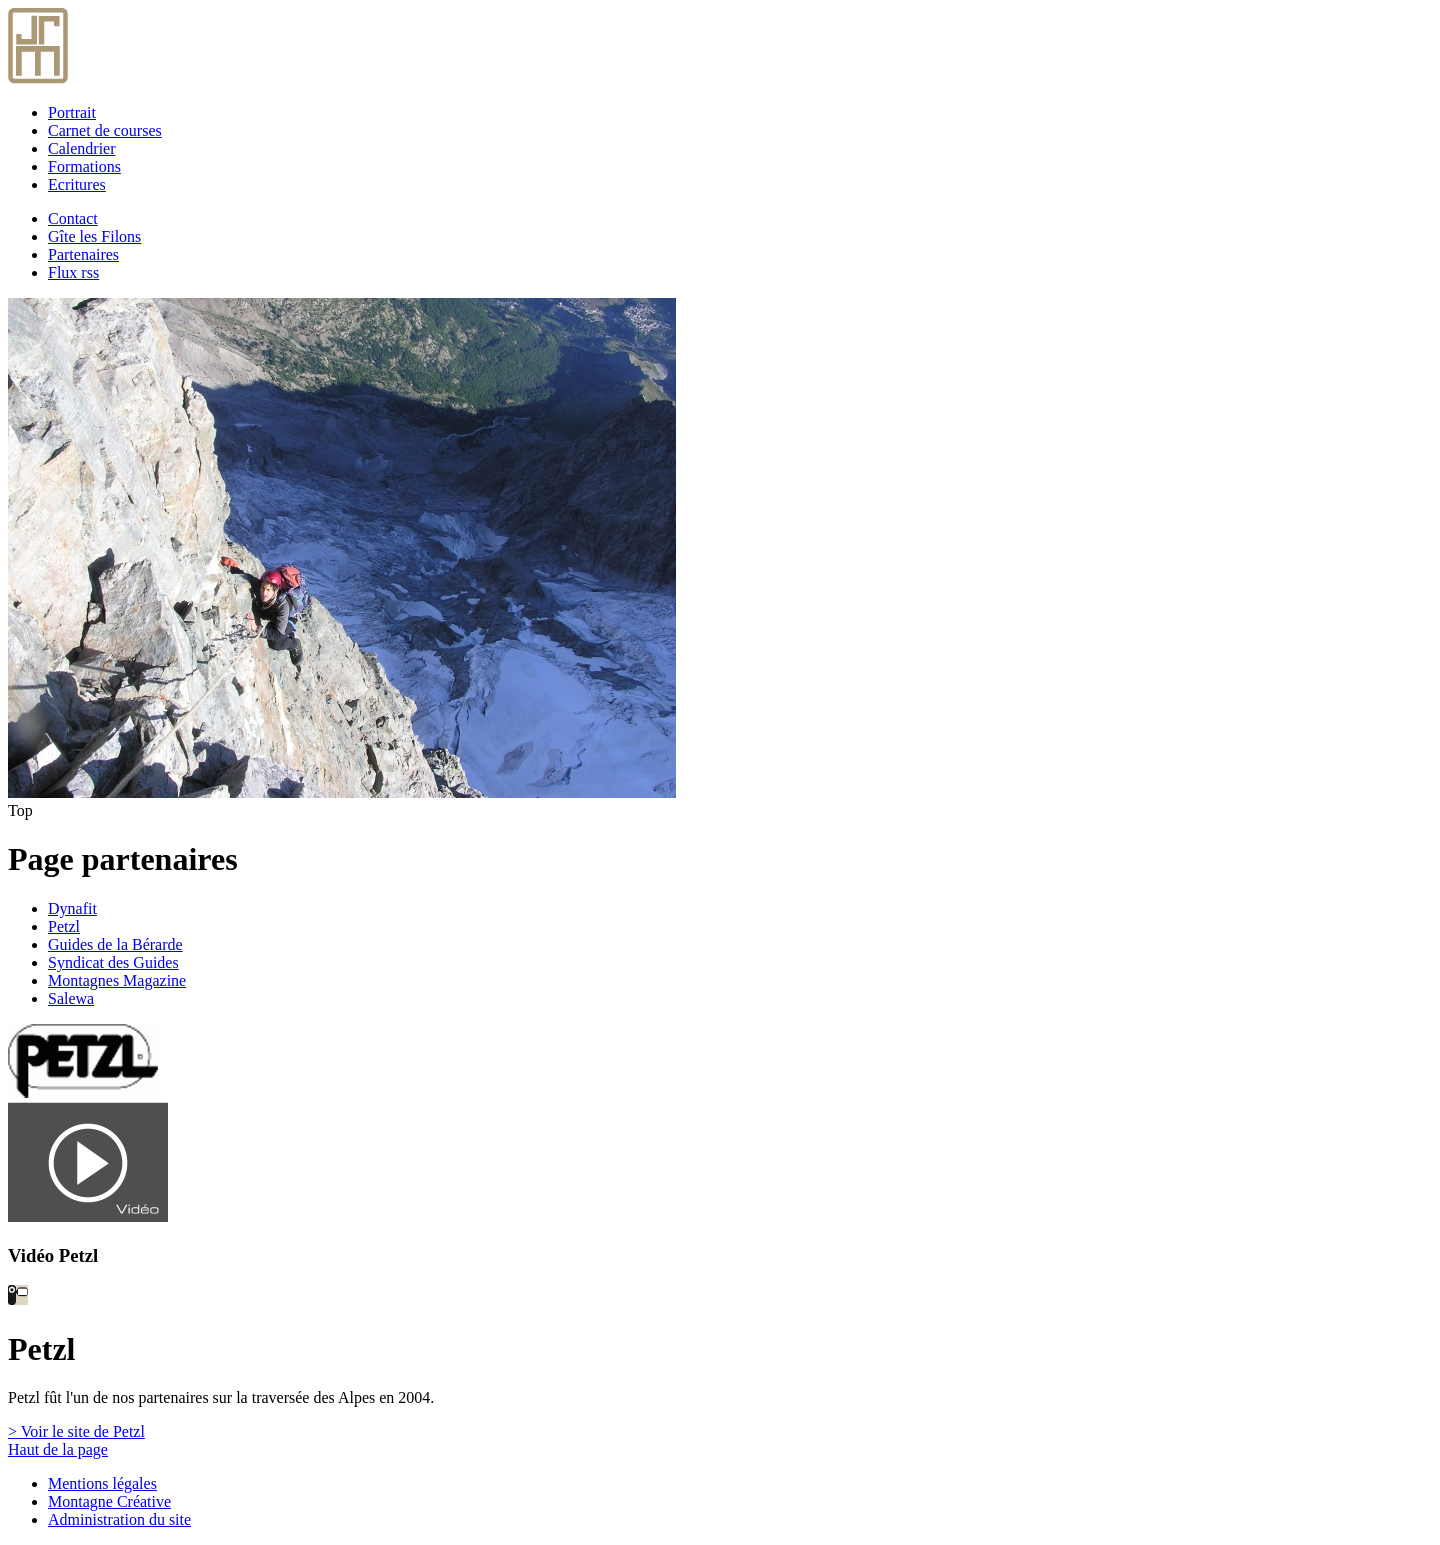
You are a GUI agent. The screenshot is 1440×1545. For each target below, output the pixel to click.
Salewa (71, 998)
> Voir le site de (76, 1431)
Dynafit (72, 908)
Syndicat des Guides (113, 962)
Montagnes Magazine (117, 980)
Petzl (64, 926)
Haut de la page (58, 1449)
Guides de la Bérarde (115, 944)
